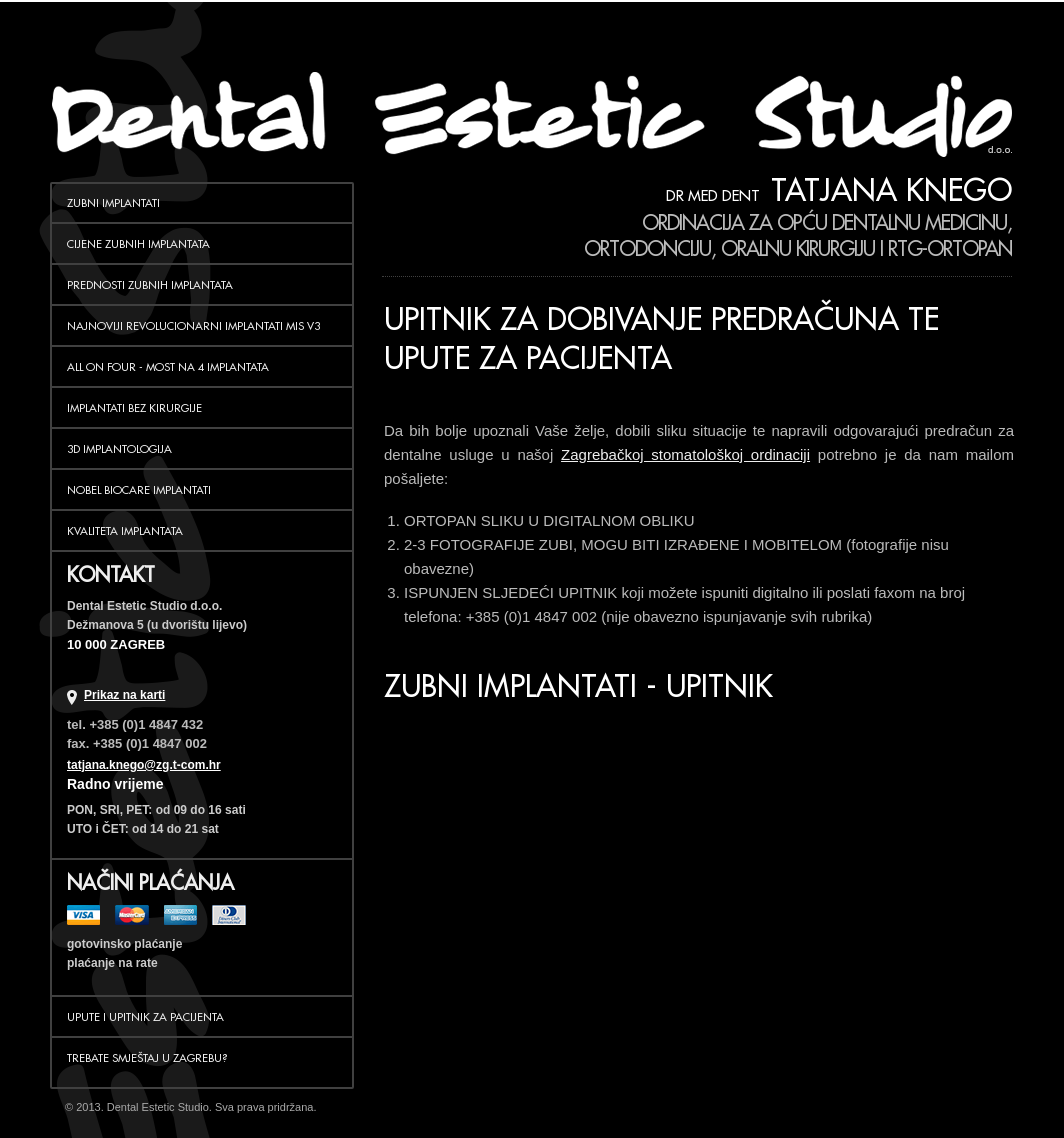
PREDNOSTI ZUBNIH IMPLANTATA (150, 285)
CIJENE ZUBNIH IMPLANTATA (138, 244)
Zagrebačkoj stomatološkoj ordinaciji (685, 454)
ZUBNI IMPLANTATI (113, 203)
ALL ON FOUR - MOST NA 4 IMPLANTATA (168, 367)
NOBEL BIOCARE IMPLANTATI (139, 490)
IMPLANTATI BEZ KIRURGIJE (134, 408)
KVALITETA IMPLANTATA (125, 531)
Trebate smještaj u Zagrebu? (147, 1058)
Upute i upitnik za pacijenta (145, 1017)
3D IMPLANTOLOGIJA (119, 449)
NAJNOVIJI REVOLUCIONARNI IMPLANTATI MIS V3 (193, 326)
